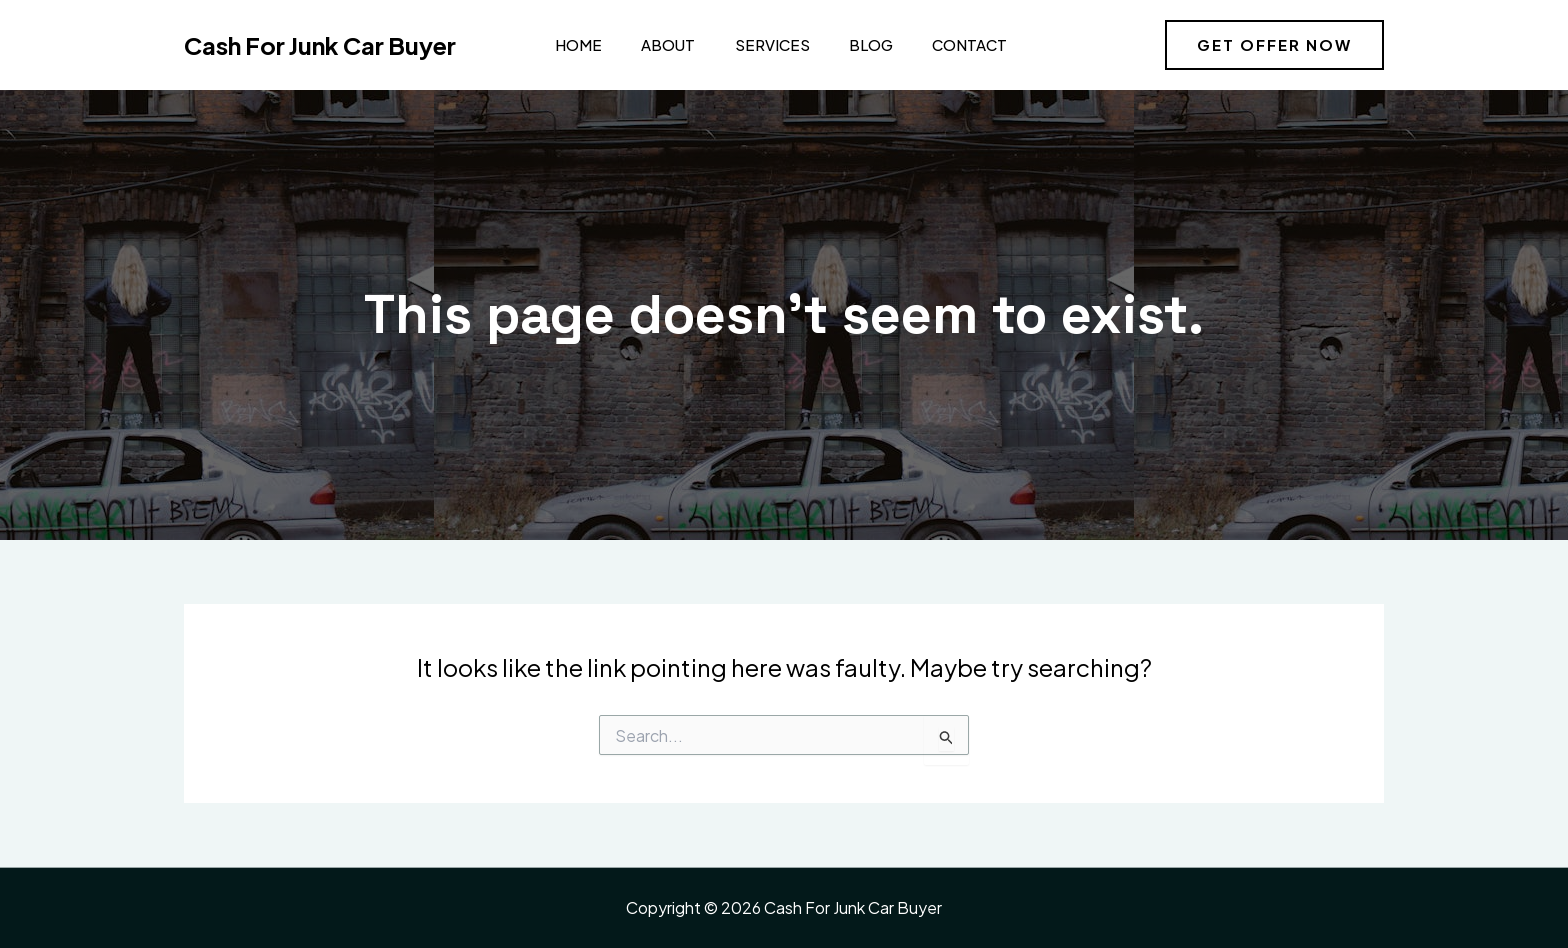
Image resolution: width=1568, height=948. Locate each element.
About (658, 44)
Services (757, 44)
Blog (852, 44)
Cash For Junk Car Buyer (320, 45)
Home (572, 44)
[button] (1274, 45)
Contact (946, 44)
